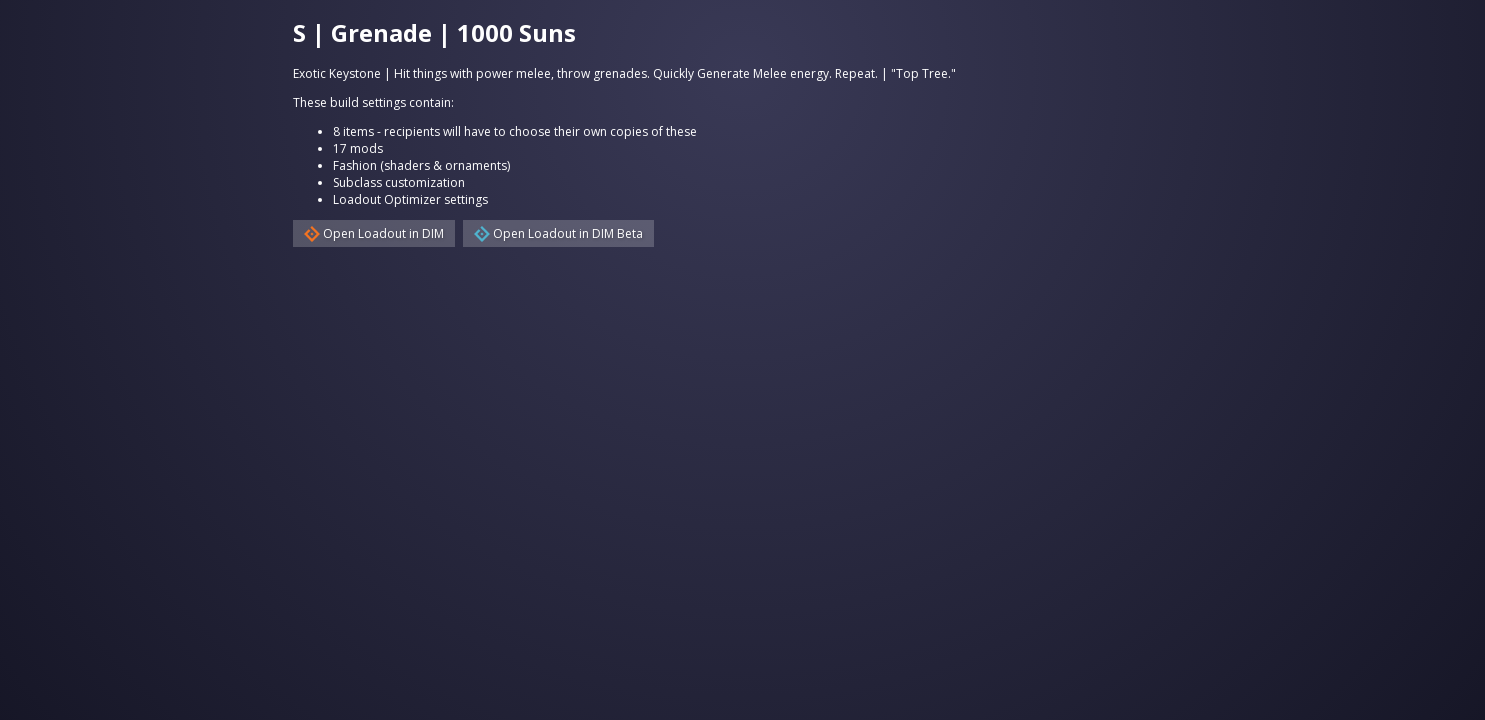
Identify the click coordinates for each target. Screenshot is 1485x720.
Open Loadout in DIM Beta (558, 233)
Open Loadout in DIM (374, 233)
